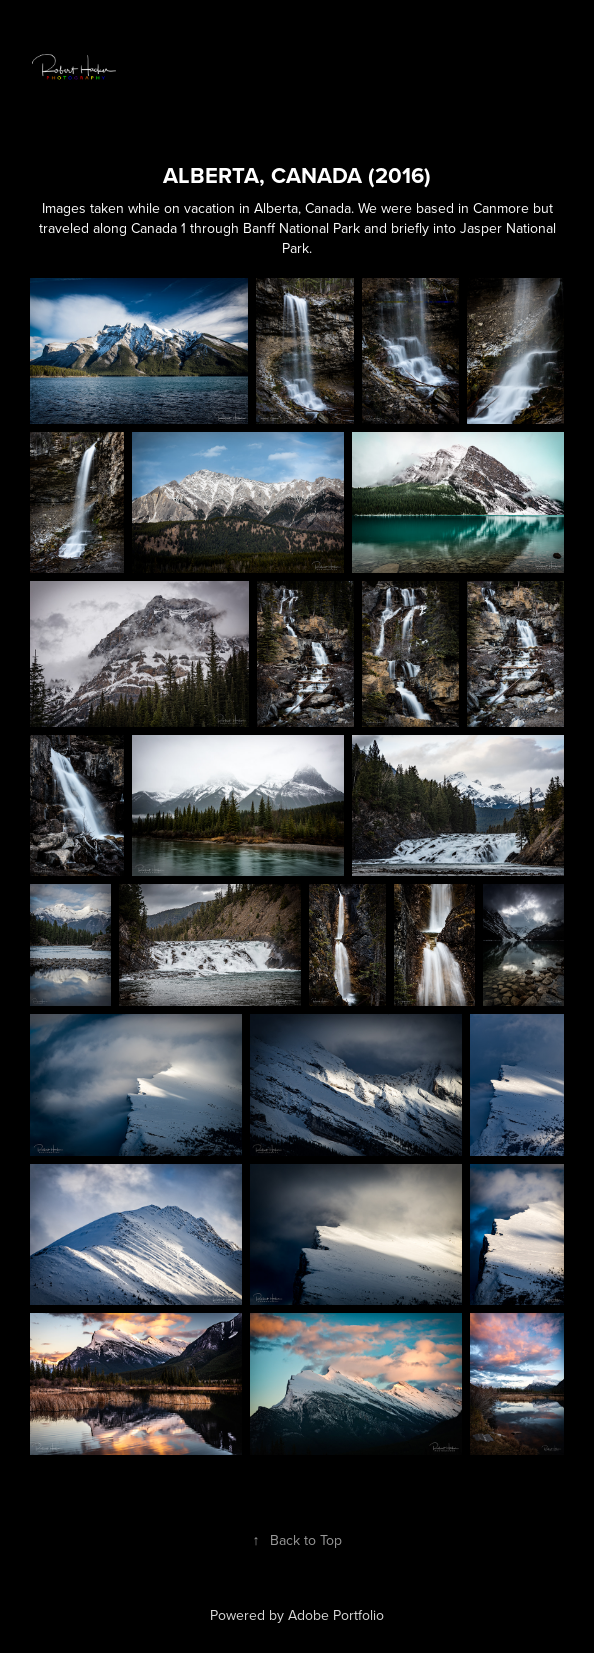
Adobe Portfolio (336, 1615)
